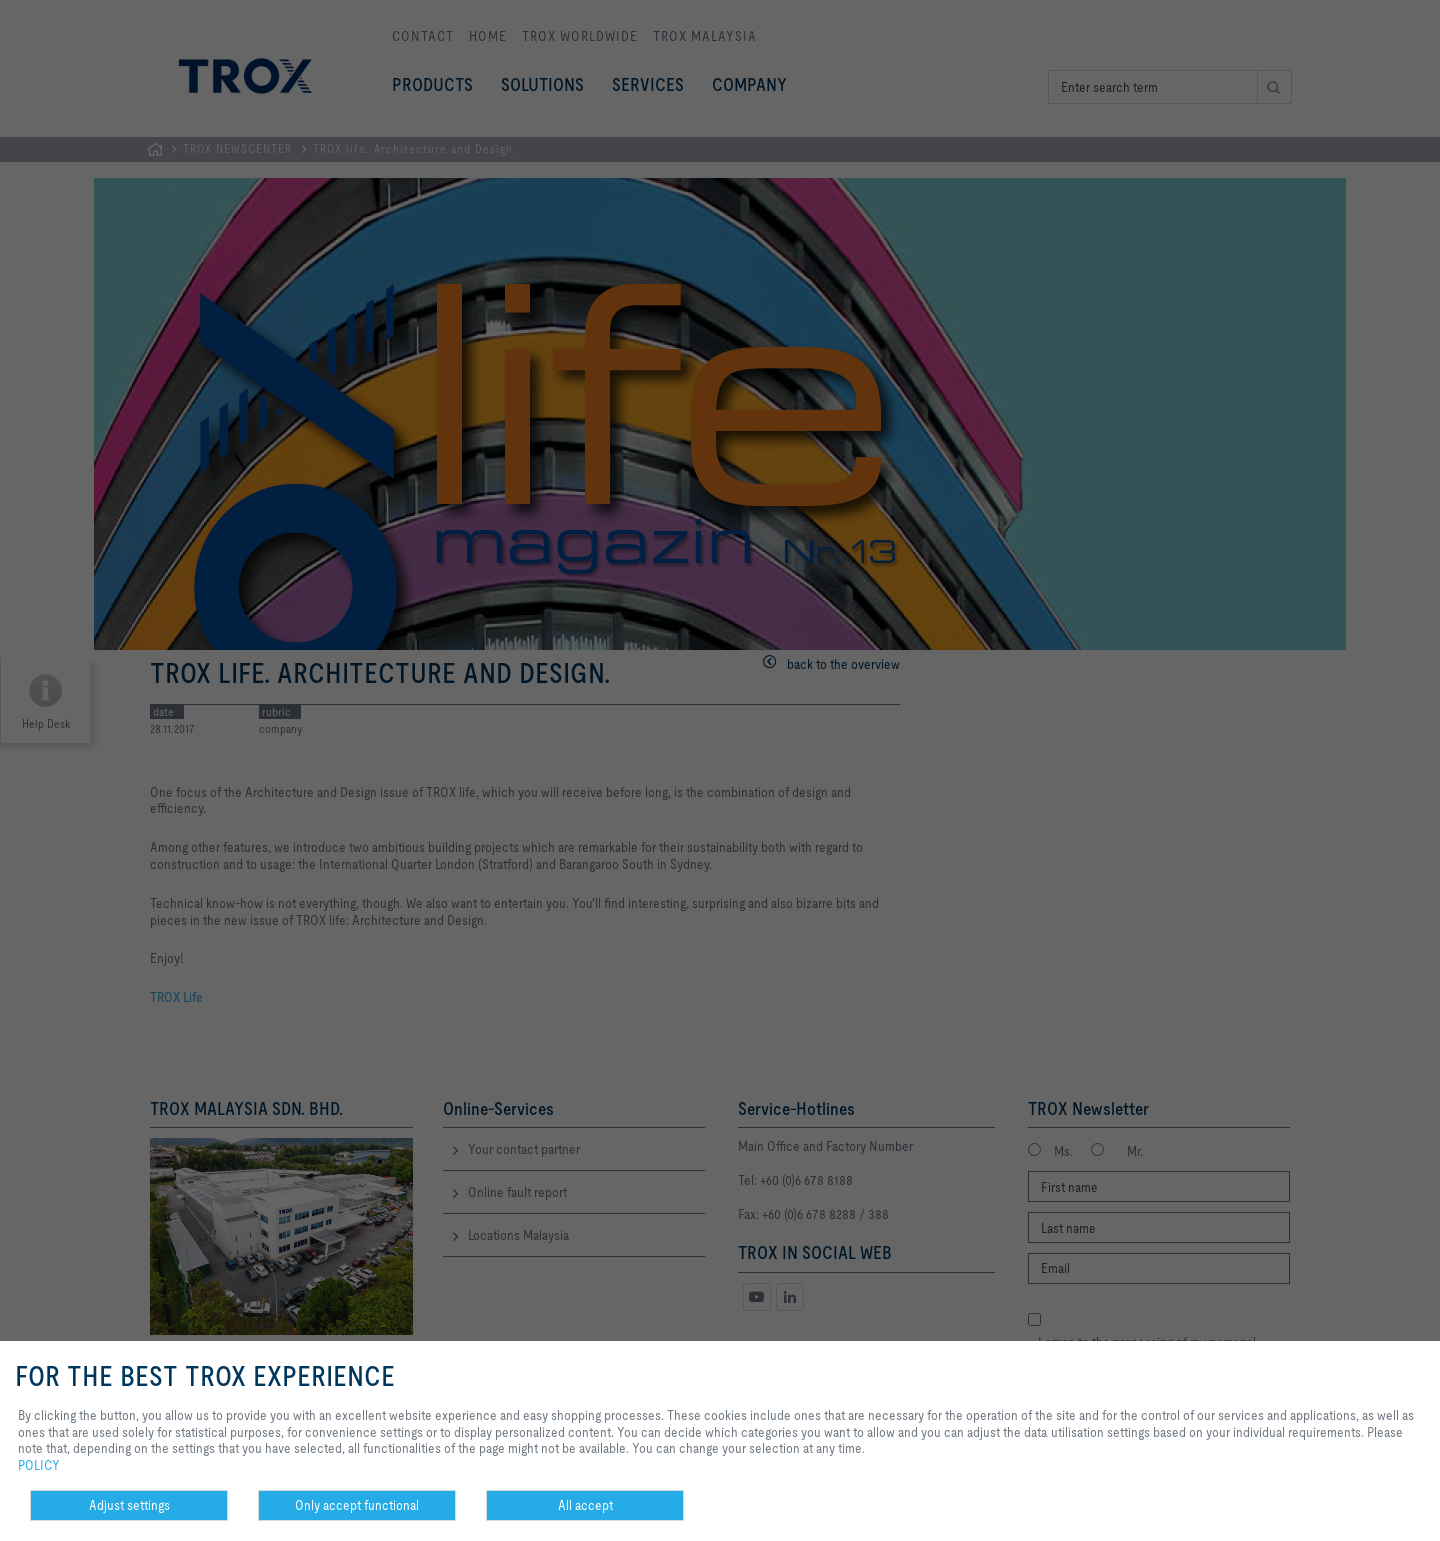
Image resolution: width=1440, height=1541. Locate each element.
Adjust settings (129, 1505)
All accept (585, 1505)
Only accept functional (357, 1505)
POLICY (39, 1465)
